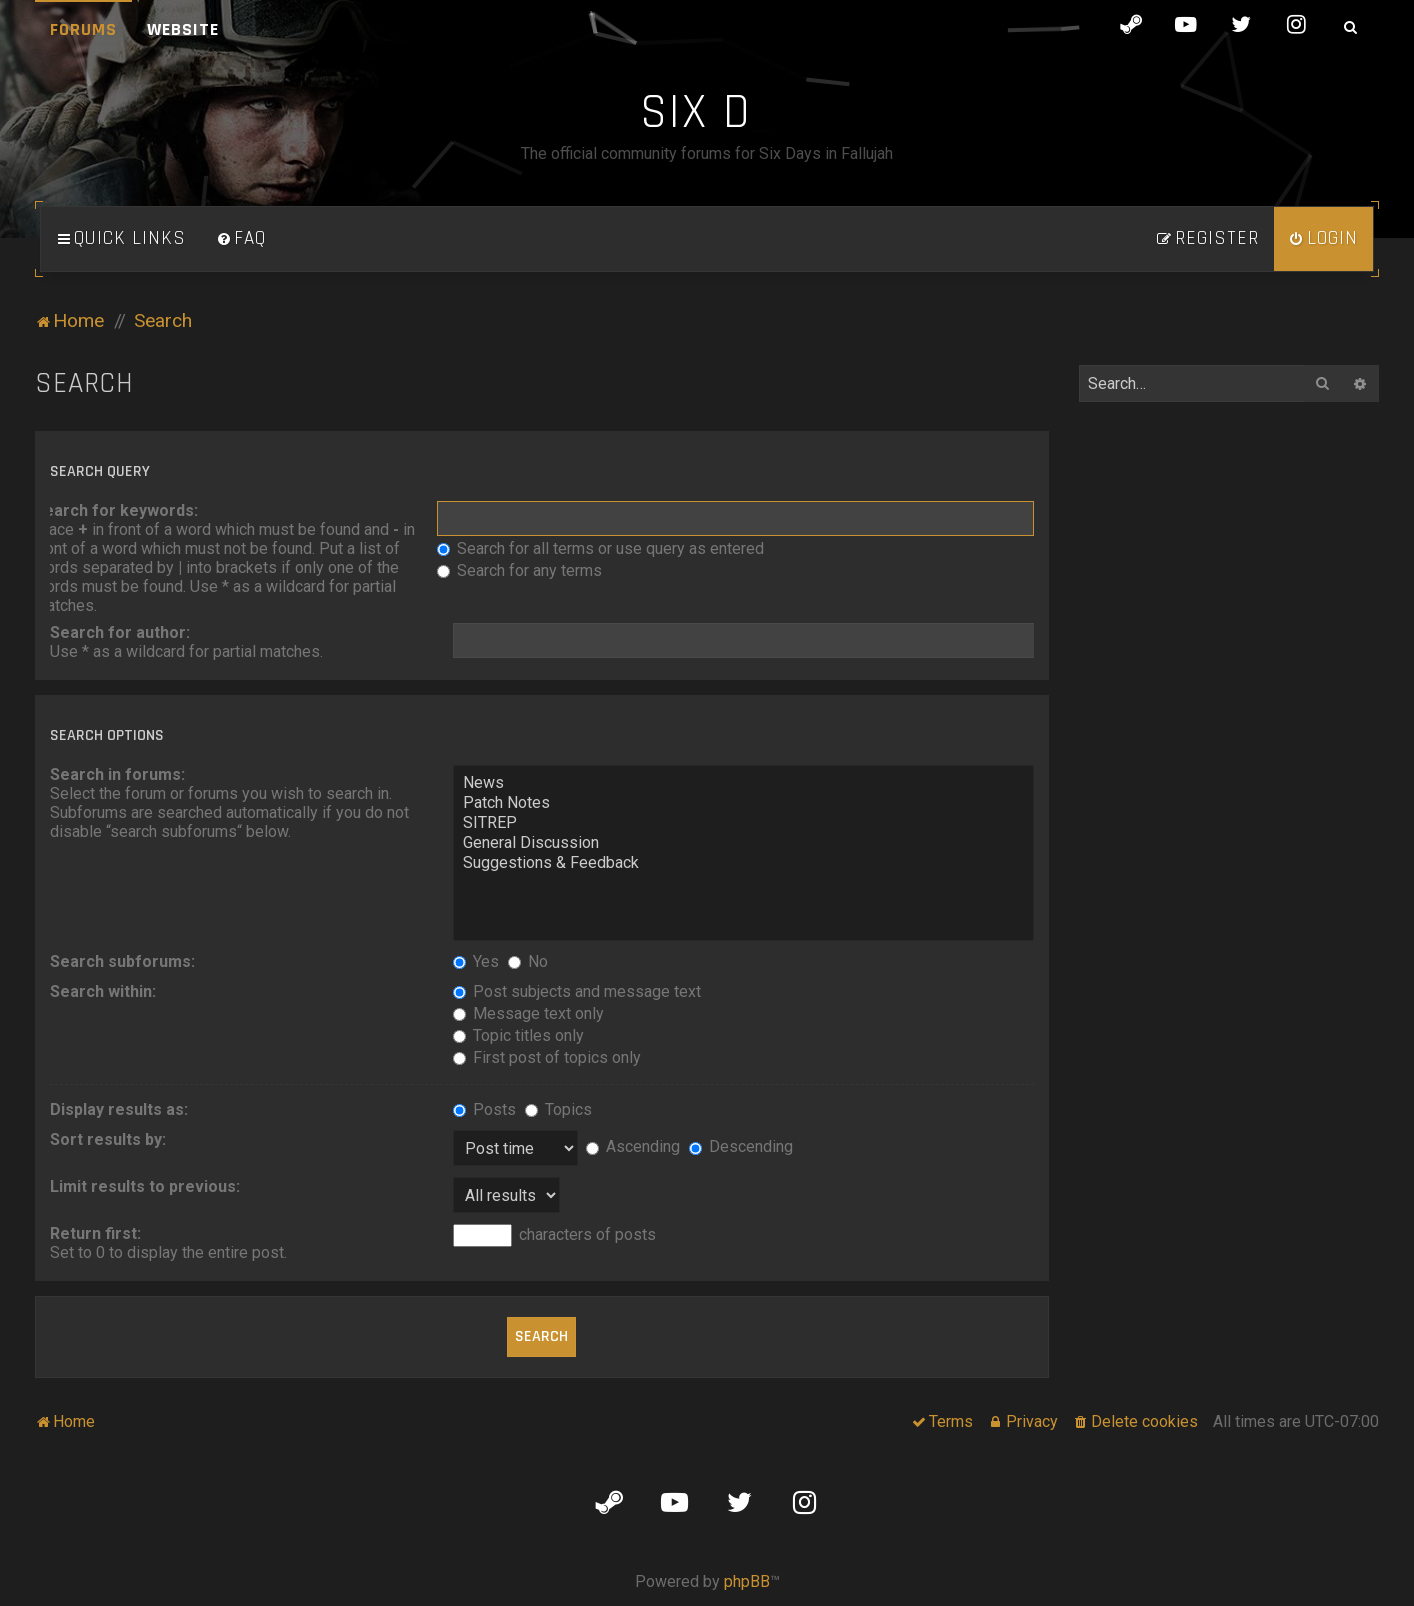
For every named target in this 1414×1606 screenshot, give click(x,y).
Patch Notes (743, 803)
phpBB (747, 1581)
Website (183, 29)
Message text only (528, 1013)
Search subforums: (122, 961)
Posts (484, 1109)
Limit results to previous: (145, 1186)
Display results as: (119, 1109)
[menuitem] (241, 239)
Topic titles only (518, 1035)
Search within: (103, 991)
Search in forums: (117, 774)
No (528, 961)
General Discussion (743, 843)
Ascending (633, 1146)
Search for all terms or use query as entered (600, 548)
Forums (83, 29)
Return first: (95, 1233)
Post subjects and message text (577, 991)
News (743, 783)
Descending (741, 1146)
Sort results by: (108, 1139)
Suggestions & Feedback (743, 863)
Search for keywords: (116, 510)
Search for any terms (519, 570)
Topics (558, 1109)
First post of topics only (547, 1057)
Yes (476, 961)
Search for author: (120, 632)
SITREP (743, 823)
